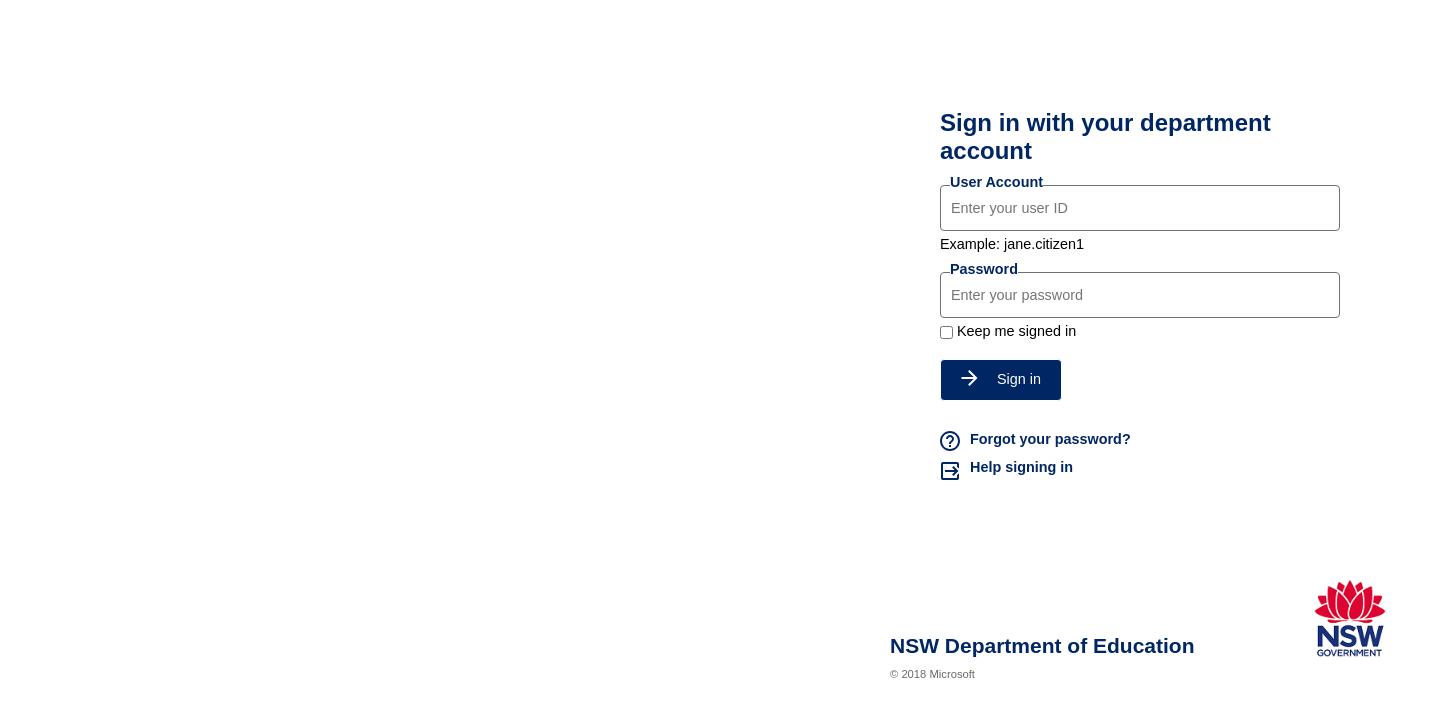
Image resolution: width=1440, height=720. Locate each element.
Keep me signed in (1016, 331)
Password (984, 269)
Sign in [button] (1001, 379)
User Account (996, 182)
